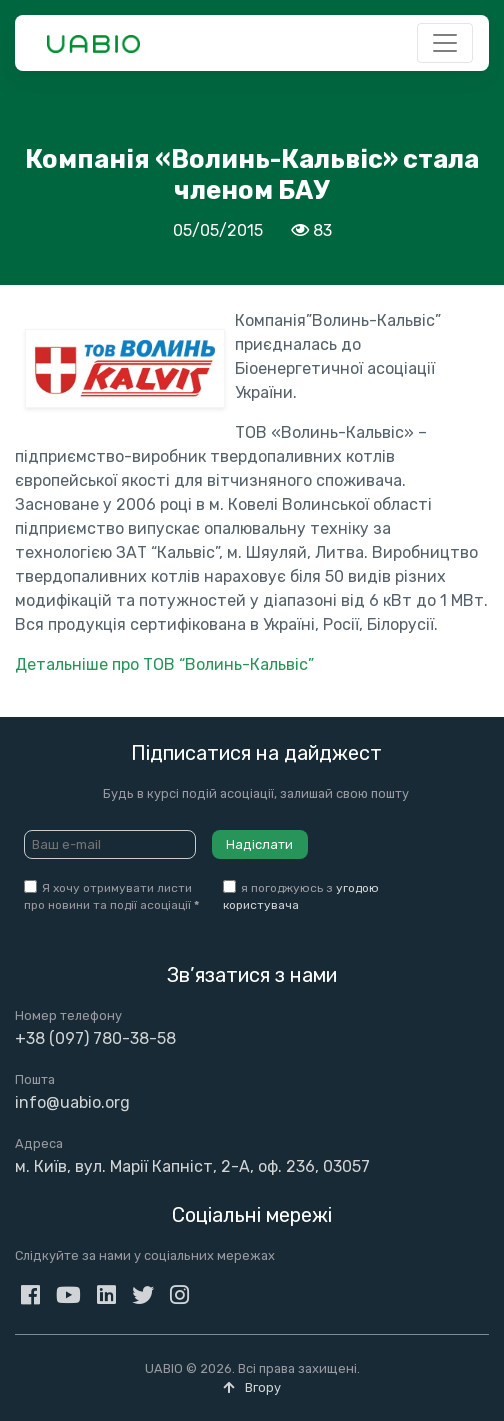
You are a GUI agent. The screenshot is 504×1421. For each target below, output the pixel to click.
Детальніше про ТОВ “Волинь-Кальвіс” (164, 664)
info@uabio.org (72, 1102)
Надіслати (259, 844)
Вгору (252, 1387)
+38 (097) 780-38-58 (95, 1038)
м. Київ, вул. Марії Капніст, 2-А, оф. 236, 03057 (192, 1166)
